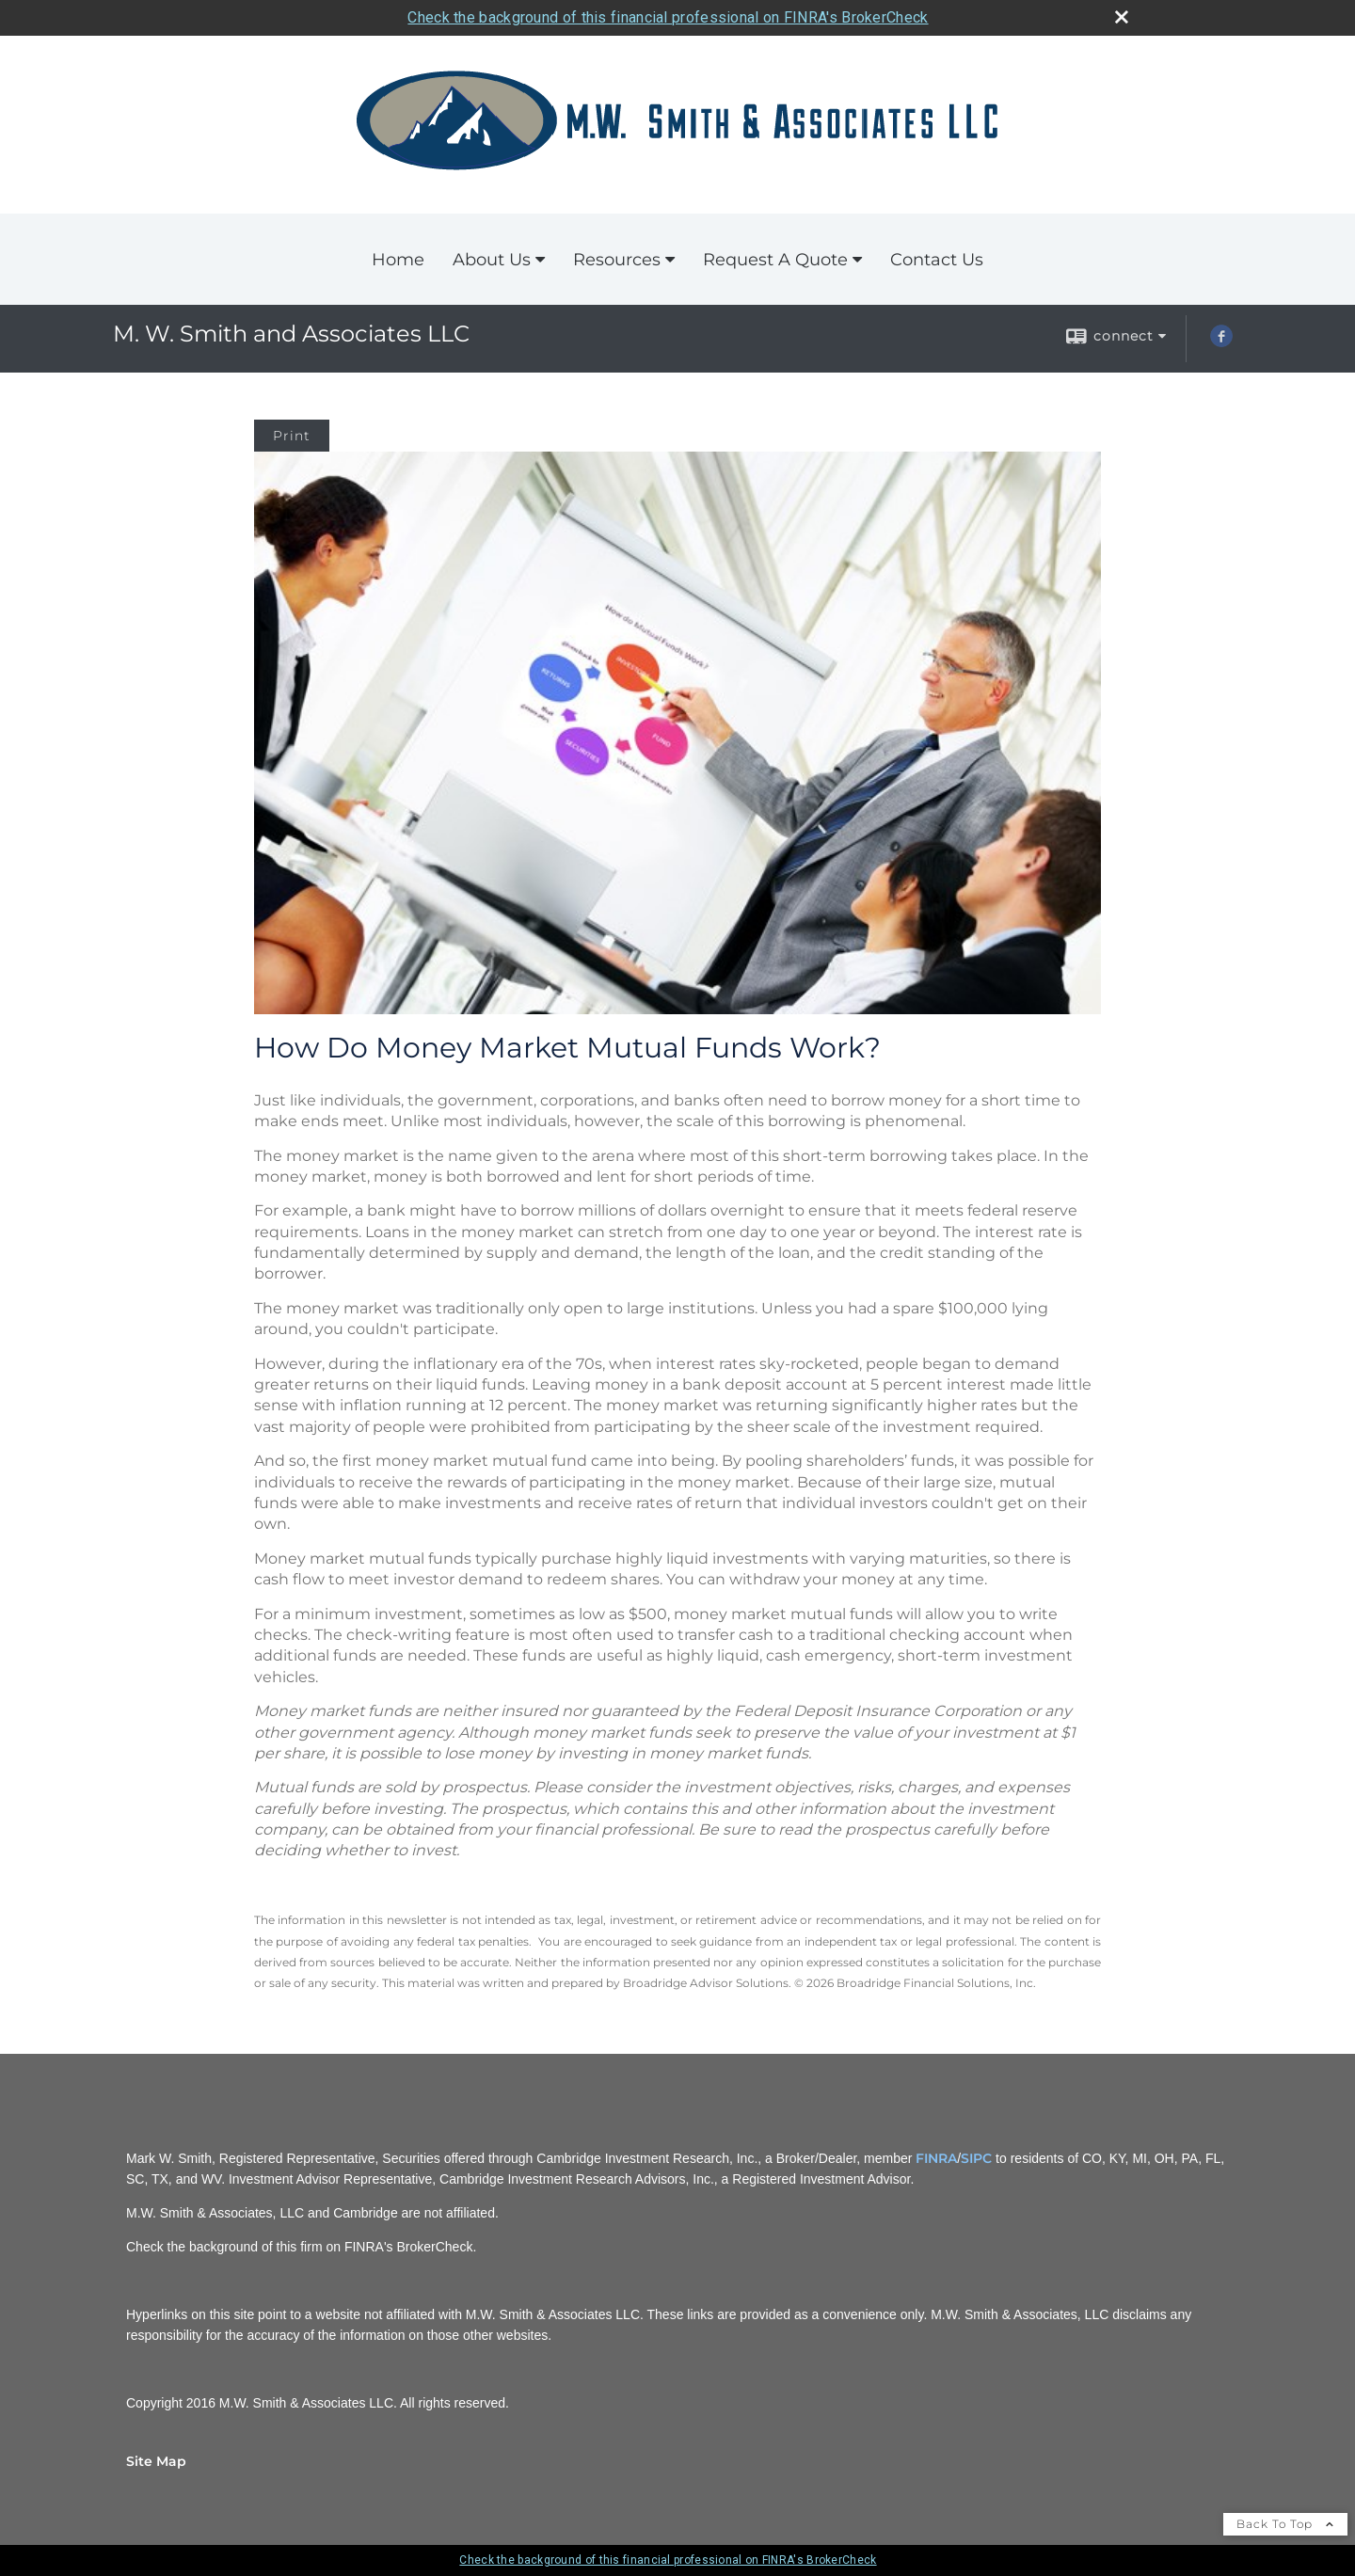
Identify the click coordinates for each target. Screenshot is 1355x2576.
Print (292, 435)
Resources (617, 259)
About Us (492, 259)
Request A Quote (775, 259)
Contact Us (936, 259)
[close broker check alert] (1121, 16)
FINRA (936, 2158)
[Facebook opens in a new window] (1221, 342)
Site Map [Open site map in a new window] (156, 2461)
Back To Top (1285, 2524)
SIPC (976, 2158)
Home (398, 259)
